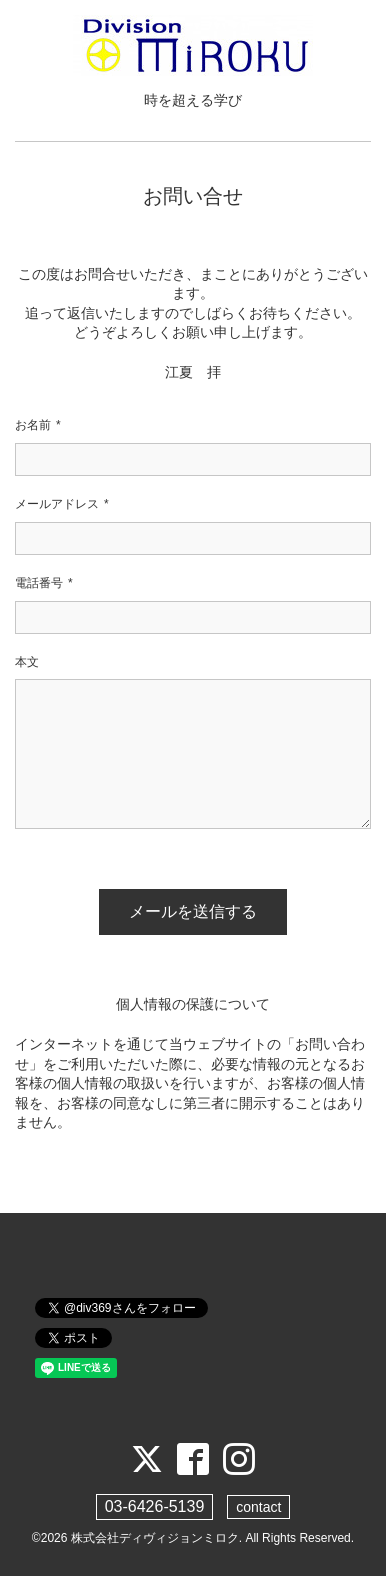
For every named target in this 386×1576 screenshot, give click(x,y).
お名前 (38, 425)
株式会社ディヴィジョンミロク (155, 1538)
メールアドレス (62, 504)
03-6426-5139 (155, 1506)
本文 (27, 662)
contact (258, 1507)
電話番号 (44, 583)
